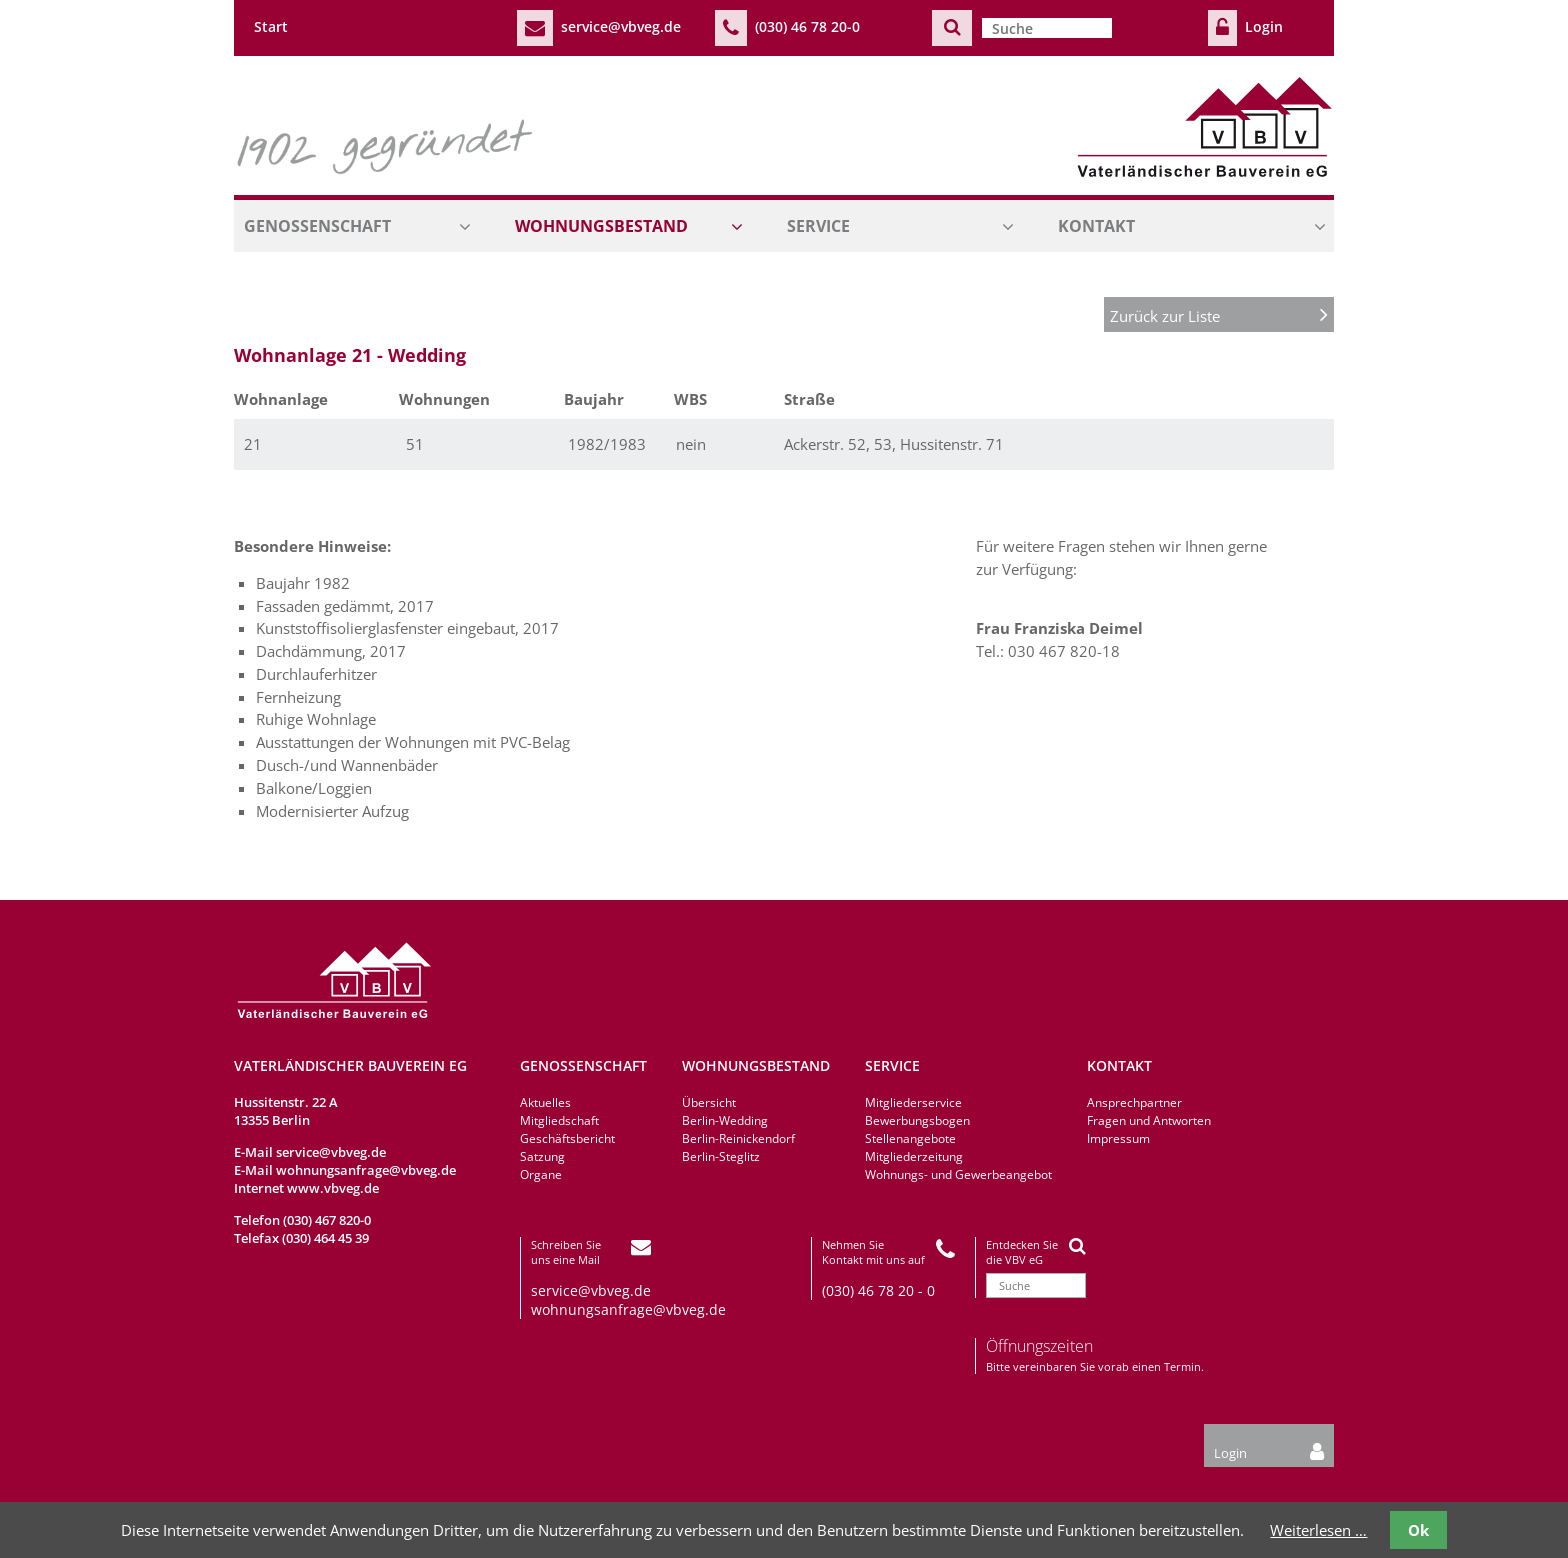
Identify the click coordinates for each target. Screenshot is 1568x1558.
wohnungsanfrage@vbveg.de (366, 1170)
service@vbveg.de (621, 26)
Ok (1418, 1530)
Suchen (952, 27)
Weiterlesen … (1318, 1530)
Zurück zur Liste (1219, 314)
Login (1264, 26)
